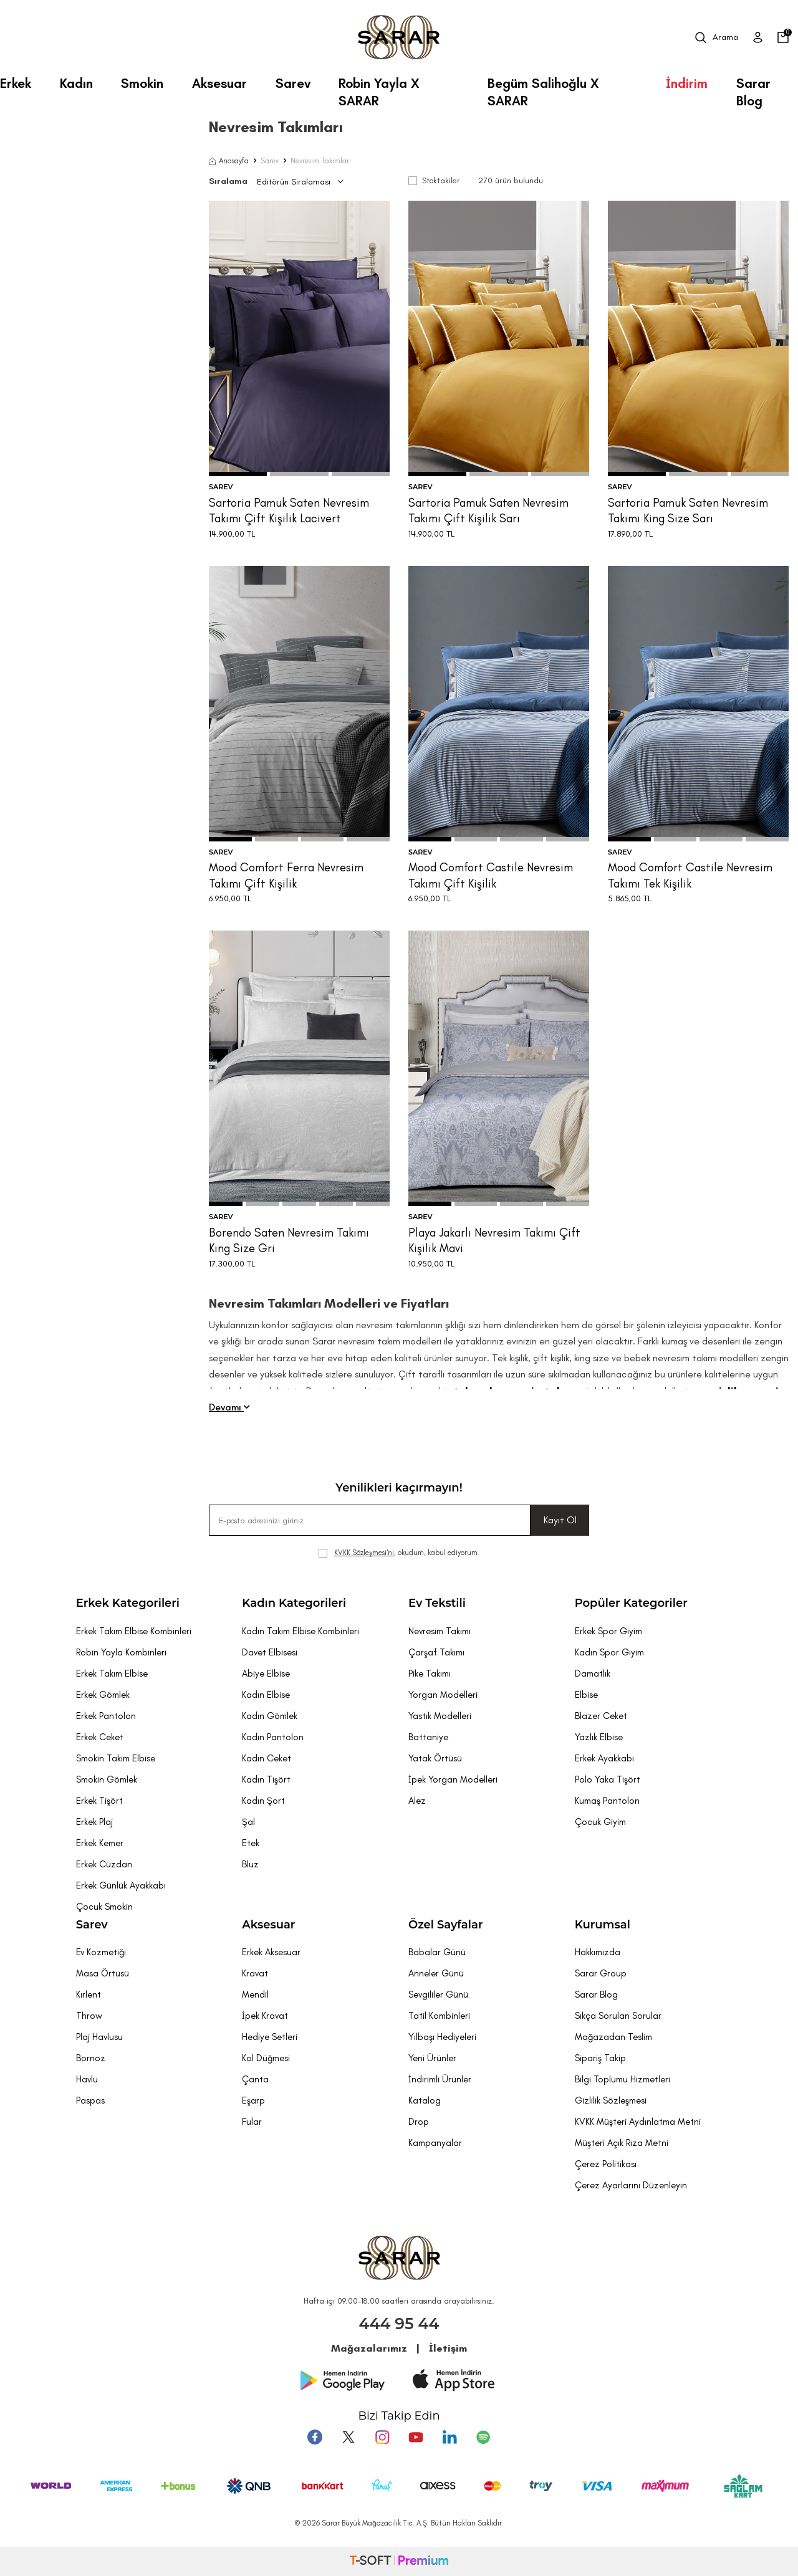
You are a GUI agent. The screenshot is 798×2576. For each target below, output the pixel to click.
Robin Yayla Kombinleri (121, 1652)
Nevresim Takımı (439, 1631)
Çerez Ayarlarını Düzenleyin (631, 2185)
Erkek (15, 83)
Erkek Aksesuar (271, 1952)
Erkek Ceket (99, 1737)
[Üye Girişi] (757, 37)
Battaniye (428, 1737)
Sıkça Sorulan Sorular (618, 2015)
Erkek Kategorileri (128, 1603)
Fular (252, 2121)
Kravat (255, 1973)
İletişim (448, 2348)
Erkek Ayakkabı (604, 1758)
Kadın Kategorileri (294, 1603)
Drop (418, 2121)
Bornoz (90, 2058)
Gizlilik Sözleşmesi (611, 2100)
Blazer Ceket (601, 1715)
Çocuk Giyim (600, 1821)
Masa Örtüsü (102, 1973)
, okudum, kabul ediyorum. (399, 1553)
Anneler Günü (436, 1973)
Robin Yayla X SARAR (379, 87)
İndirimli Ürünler (439, 2079)
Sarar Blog (753, 87)
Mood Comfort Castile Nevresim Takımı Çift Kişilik (490, 875)
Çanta (255, 2079)
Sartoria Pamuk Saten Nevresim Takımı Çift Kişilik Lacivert (289, 510)
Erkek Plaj (94, 1821)
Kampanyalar (435, 2142)
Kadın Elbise (266, 1694)
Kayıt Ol (560, 1520)
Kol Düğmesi (266, 2058)
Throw (89, 2015)
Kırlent (88, 1994)
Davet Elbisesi (269, 1652)
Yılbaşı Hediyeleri (442, 2036)
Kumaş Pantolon (607, 1800)
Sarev (293, 83)
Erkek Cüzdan (104, 1864)
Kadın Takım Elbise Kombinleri (300, 1631)
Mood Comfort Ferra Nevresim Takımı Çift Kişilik (286, 875)
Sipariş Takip (600, 2058)
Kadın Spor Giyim (609, 1652)
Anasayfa (229, 160)
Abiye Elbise (266, 1673)
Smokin (142, 83)
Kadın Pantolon (273, 1737)
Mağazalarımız (369, 2348)
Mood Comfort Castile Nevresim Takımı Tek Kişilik (690, 875)
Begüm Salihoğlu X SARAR (543, 87)
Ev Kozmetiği (101, 1952)
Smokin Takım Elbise (115, 1758)
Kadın (76, 83)
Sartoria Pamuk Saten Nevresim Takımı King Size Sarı (688, 510)
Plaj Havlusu (99, 2036)
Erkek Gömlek (103, 1694)
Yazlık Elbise (599, 1737)
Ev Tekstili (437, 1603)
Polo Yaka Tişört (607, 1779)
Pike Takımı (429, 1673)
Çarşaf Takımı (436, 1652)
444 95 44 (399, 2323)
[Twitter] (348, 2437)
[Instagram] (382, 2437)
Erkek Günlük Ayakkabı (121, 1885)
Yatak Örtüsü (435, 1758)
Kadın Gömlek (269, 1715)
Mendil (255, 1994)
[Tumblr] (449, 2437)
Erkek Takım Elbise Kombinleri (133, 1631)
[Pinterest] (483, 2437)
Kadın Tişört (266, 1779)
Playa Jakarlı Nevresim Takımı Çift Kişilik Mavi (494, 1240)
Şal (248, 1821)
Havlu (87, 2079)
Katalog (424, 2100)
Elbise (586, 1694)
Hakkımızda (597, 1952)
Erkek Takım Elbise (112, 1673)
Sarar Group (601, 1973)
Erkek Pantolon (106, 1715)
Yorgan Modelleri (443, 1694)
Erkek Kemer (99, 1843)
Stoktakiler (433, 180)
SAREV (221, 486)
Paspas (90, 2100)
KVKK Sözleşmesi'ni (364, 1552)
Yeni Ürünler (432, 2058)
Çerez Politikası (606, 2164)
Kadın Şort (263, 1800)
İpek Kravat (265, 2015)
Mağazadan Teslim (613, 2036)
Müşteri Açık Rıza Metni (621, 2142)
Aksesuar (219, 83)
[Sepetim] (783, 37)
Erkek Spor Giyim (608, 1631)
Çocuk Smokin (104, 1906)
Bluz (250, 1864)
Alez (417, 1800)
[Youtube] (415, 2437)
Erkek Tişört (99, 1800)
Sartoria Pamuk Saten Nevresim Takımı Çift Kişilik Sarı (488, 510)
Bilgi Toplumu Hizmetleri (622, 2079)
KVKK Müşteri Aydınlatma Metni (638, 2121)
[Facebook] (314, 2437)
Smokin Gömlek (106, 1779)
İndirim (687, 83)
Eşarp (253, 2100)
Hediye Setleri (269, 2036)
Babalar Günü (437, 1952)
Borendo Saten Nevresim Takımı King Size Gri (289, 1240)
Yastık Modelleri (439, 1715)
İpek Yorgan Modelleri (453, 1779)
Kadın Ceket (266, 1758)
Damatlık (592, 1673)
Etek (250, 1843)
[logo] (398, 37)
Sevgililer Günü (438, 1994)
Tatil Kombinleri (439, 2015)
